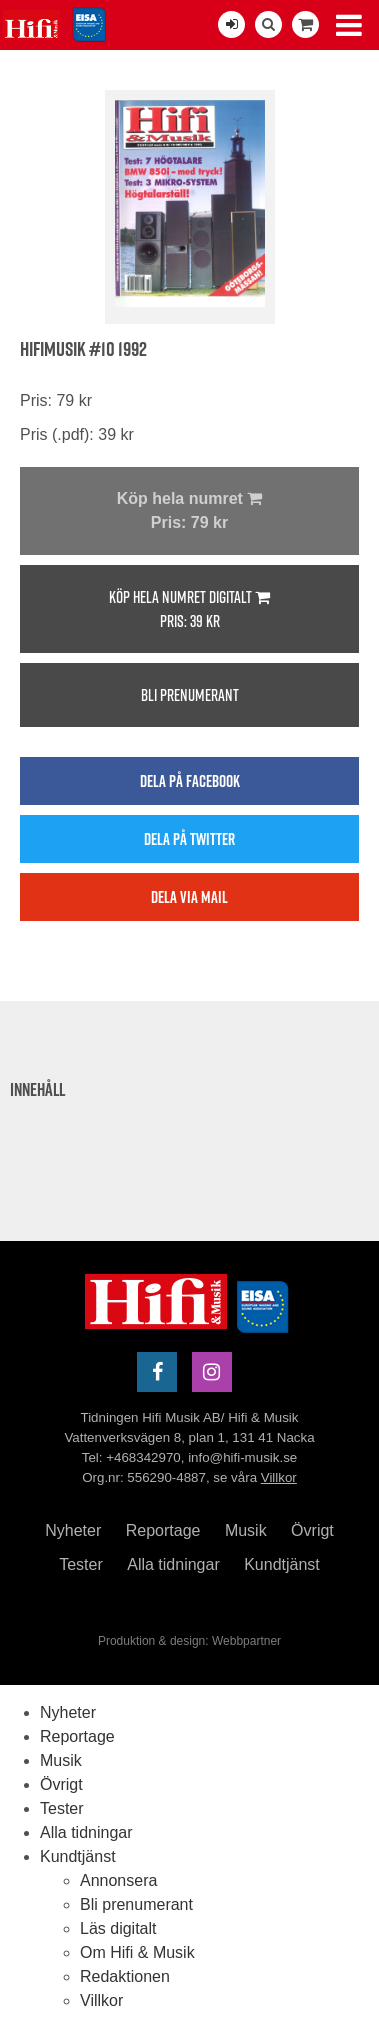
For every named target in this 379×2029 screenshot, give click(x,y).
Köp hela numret (189, 512)
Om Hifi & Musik (137, 1952)
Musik (246, 1530)
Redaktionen (125, 1976)
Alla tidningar (173, 1564)
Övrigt (312, 1530)
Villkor (279, 1477)
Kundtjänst (282, 1564)
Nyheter (73, 1530)
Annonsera (118, 1880)
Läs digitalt (118, 1928)
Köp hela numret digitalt (189, 609)
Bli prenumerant (190, 695)
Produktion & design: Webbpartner (189, 1641)
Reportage (163, 1530)
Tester (81, 1564)
